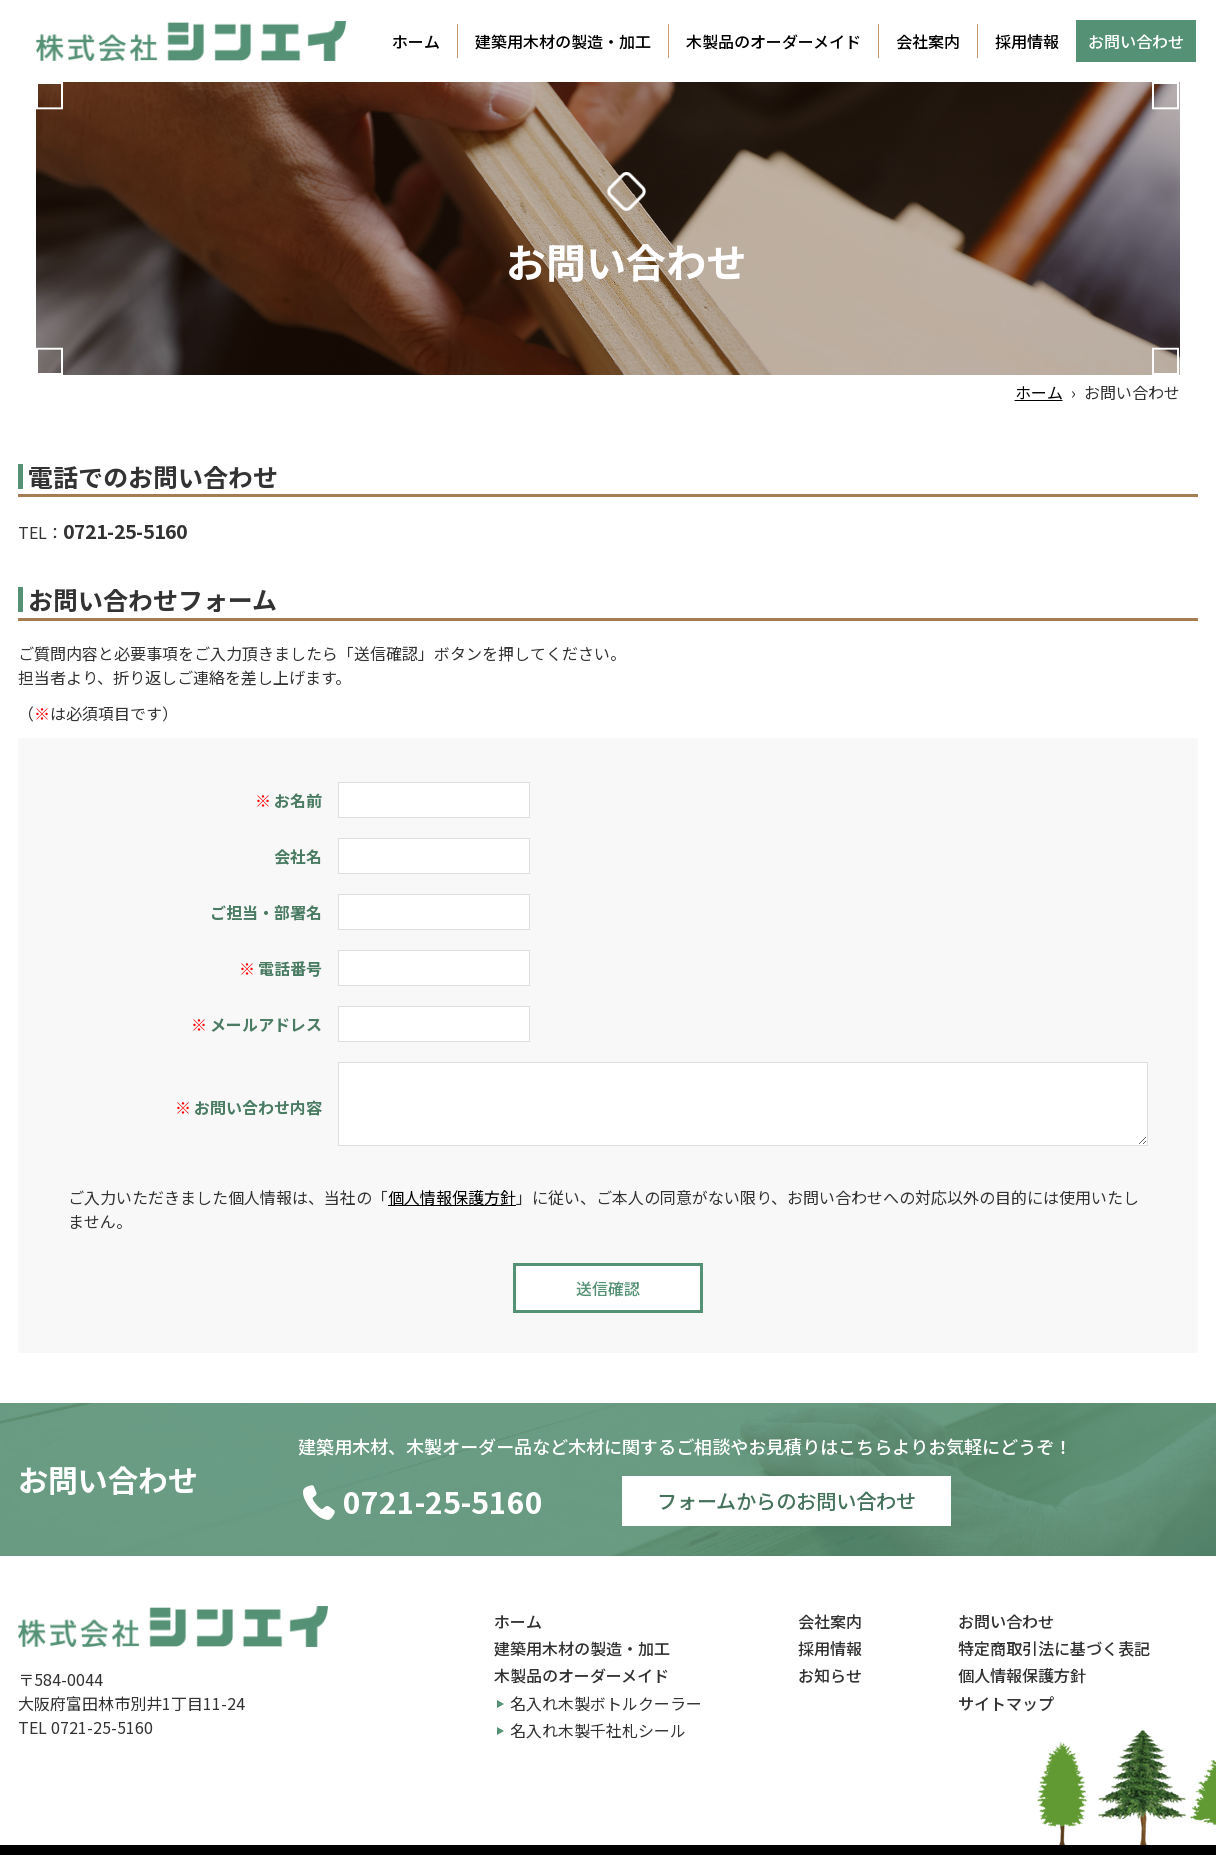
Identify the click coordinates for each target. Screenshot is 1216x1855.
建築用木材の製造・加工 (563, 41)
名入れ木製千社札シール (598, 1730)
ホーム (416, 41)
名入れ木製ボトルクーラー (606, 1703)
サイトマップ (1006, 1703)
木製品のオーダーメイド (773, 41)
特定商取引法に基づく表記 (1054, 1648)
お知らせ (830, 1675)
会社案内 (928, 41)
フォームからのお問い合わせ (786, 1500)
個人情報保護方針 (452, 1197)
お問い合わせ (1136, 41)
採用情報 (1027, 41)
